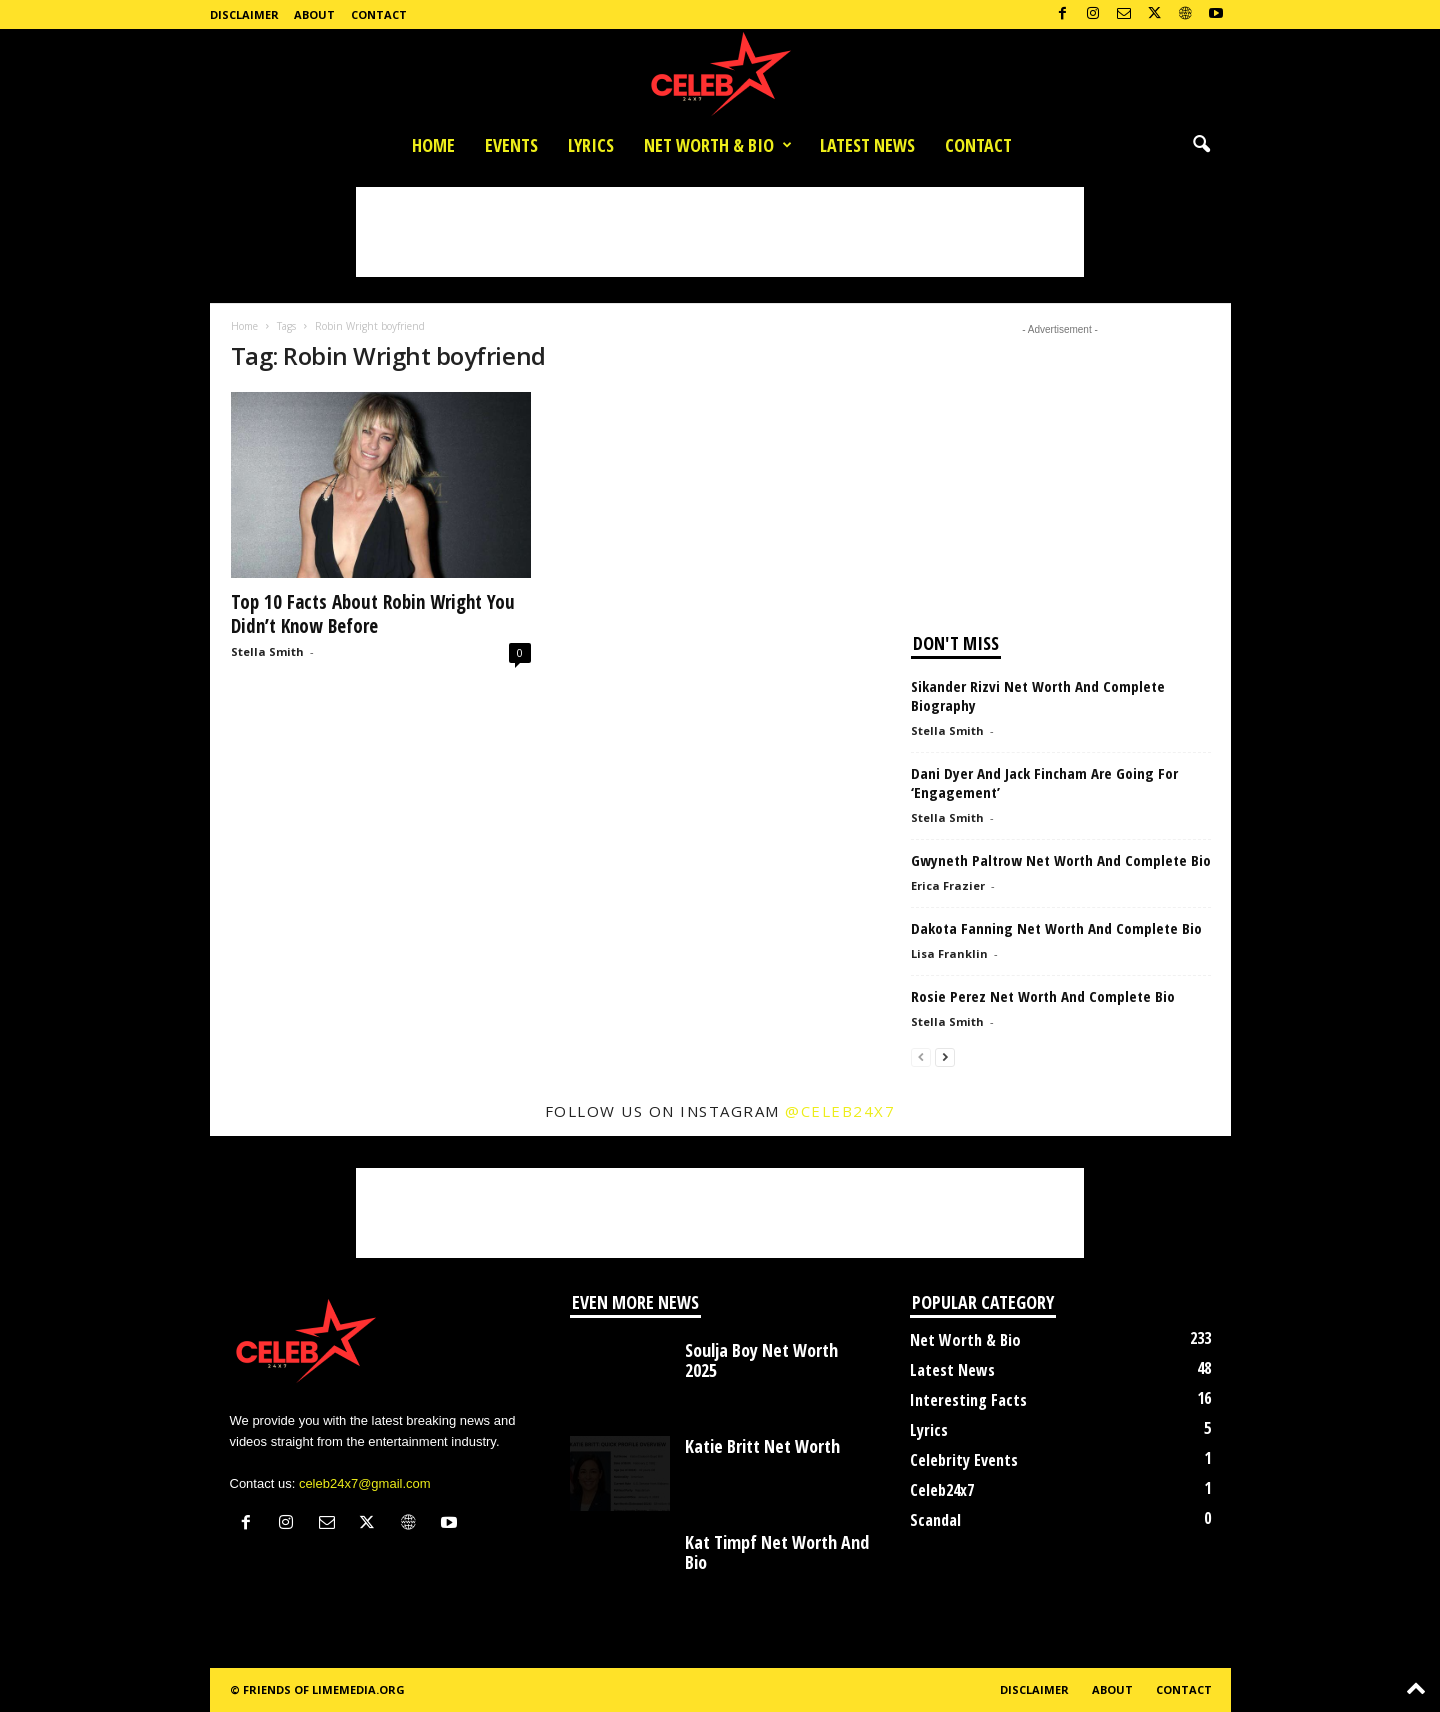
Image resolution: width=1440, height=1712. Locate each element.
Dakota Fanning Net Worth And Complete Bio (1056, 928)
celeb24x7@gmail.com (365, 1483)
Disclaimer (244, 14)
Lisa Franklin (949, 953)
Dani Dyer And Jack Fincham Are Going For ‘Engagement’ (1044, 782)
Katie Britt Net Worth (762, 1446)
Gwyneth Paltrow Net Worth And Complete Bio (1061, 860)
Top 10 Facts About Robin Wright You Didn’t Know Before (373, 614)
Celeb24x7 (942, 1490)
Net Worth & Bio (718, 145)
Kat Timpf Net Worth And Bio (777, 1552)
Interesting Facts (968, 1400)
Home (433, 145)
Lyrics (591, 145)
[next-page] (945, 1056)
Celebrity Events (964, 1460)
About (314, 14)
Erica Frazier (948, 885)
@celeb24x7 (840, 1111)
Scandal (935, 1520)
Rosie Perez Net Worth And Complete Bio (1043, 996)
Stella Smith (267, 651)
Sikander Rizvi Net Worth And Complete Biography (1038, 695)
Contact (379, 14)
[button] (1201, 145)
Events (511, 145)
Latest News (867, 145)
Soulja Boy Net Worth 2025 (761, 1360)
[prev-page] (921, 1056)
